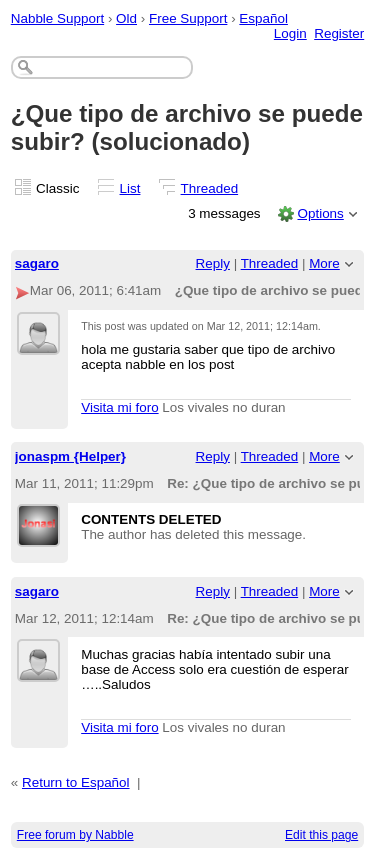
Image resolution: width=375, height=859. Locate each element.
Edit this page (321, 835)
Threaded (210, 188)
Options (320, 213)
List (130, 188)
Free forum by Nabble (75, 835)
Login (290, 33)
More (324, 263)
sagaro (37, 263)
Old (126, 18)
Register (339, 33)
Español (263, 18)
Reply (213, 263)
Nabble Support (57, 18)
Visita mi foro (119, 407)
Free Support (188, 18)
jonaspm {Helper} (70, 456)
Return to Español (76, 782)
